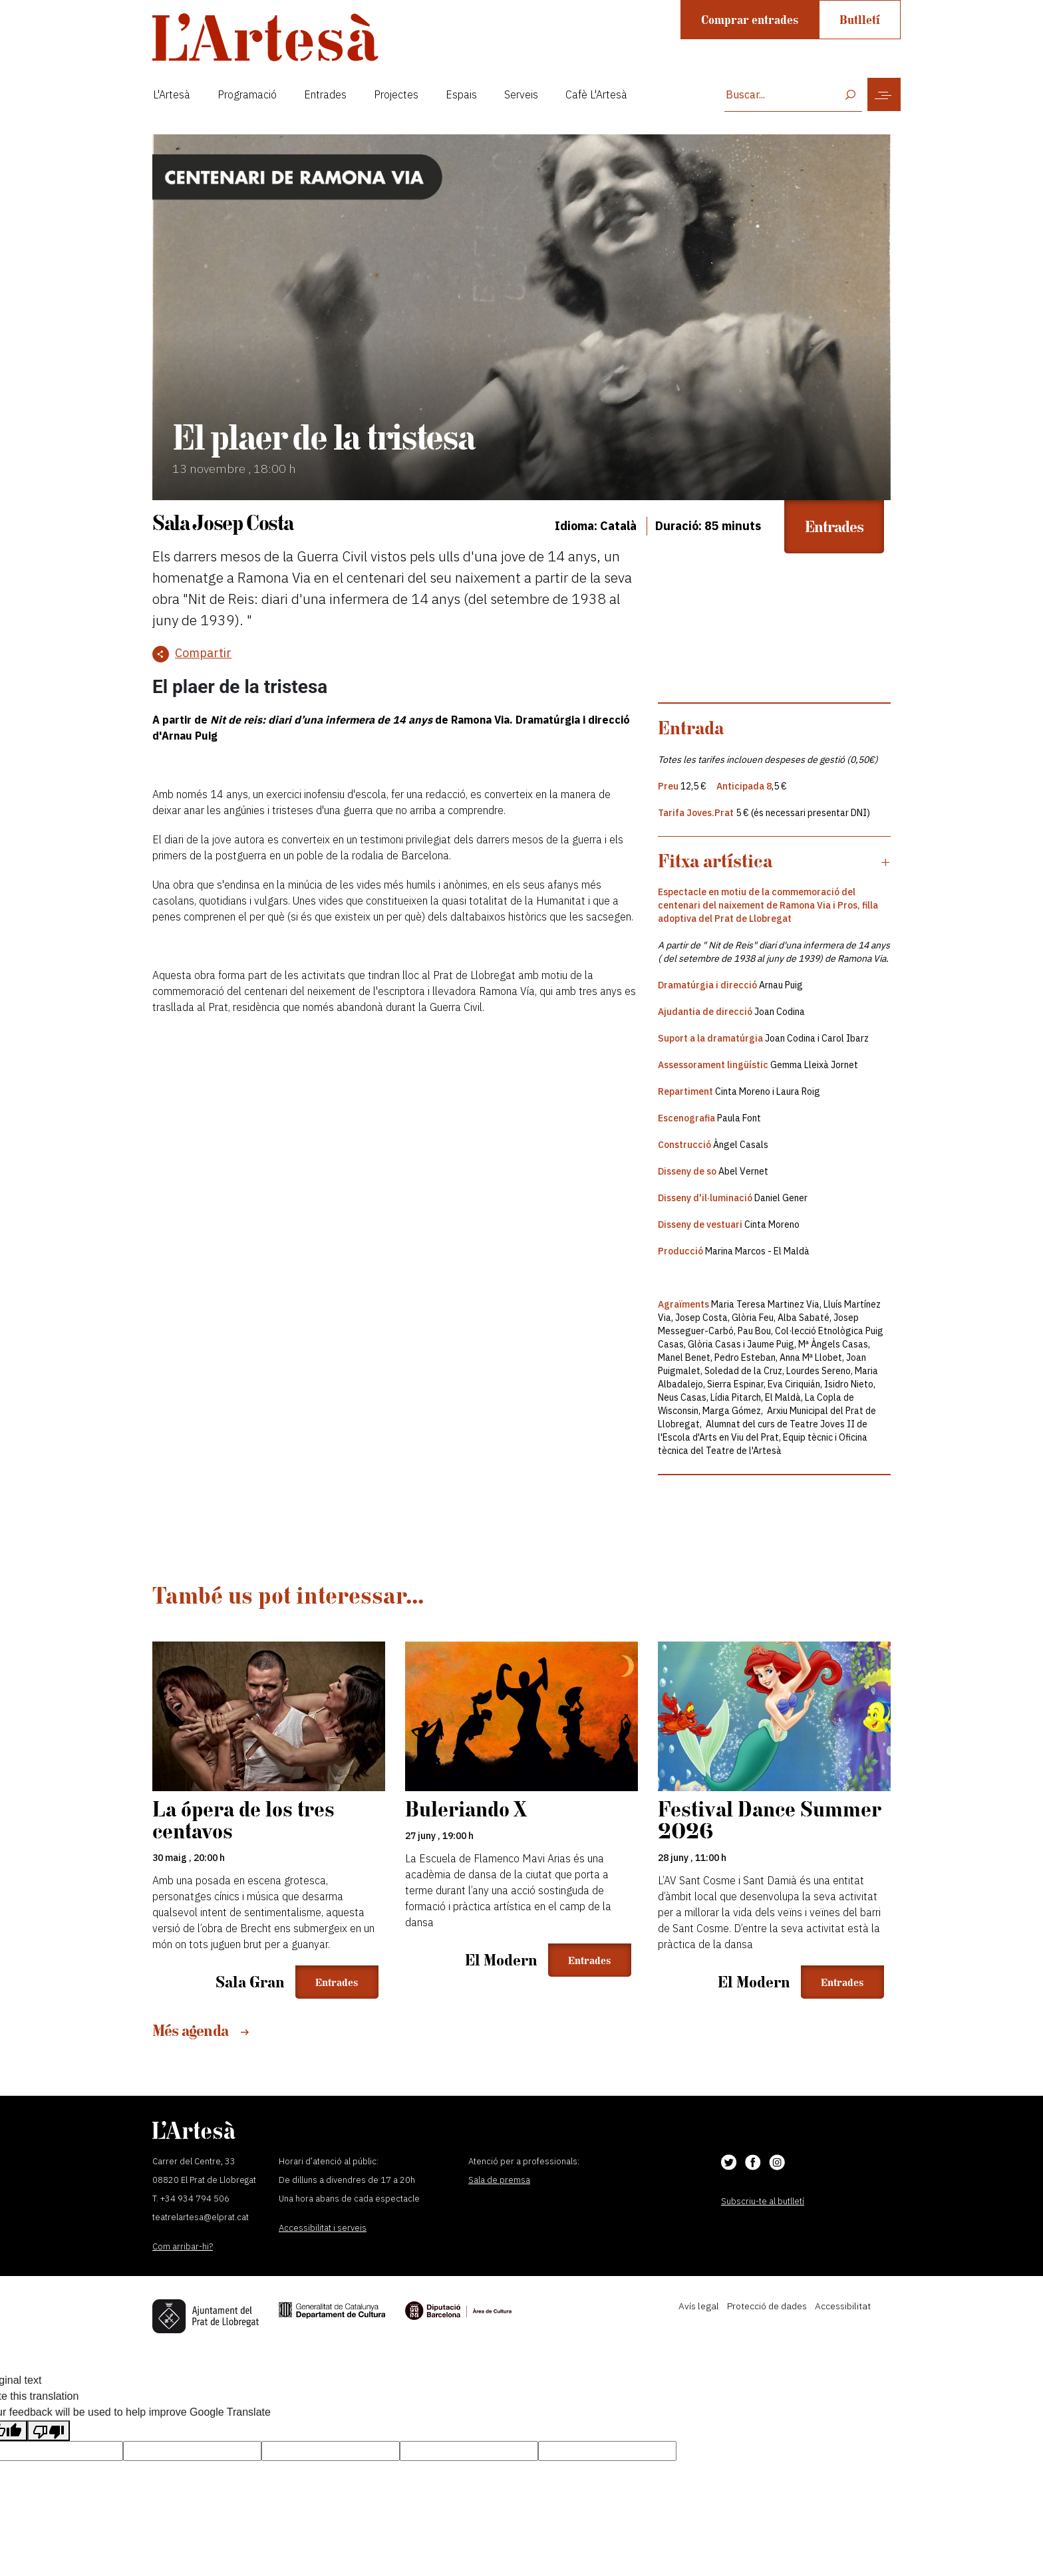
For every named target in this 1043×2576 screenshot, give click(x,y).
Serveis (521, 94)
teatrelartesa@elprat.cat (200, 2217)
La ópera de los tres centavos (243, 1819)
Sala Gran (250, 1981)
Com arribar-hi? (182, 2246)
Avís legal (698, 2306)
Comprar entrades (749, 19)
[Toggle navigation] (884, 94)
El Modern (501, 1959)
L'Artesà (171, 94)
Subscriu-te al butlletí (762, 2201)
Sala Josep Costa (222, 522)
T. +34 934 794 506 (190, 2198)
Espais (461, 94)
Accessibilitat (843, 2306)
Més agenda (200, 2030)
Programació (247, 94)
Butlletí (859, 19)
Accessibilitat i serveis (323, 2227)
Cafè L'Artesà (596, 94)
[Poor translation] (48, 2430)
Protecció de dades (767, 2306)
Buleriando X (466, 1808)
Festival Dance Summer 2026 (769, 1819)
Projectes (396, 94)
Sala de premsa (499, 2180)
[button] (774, 861)
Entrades (325, 94)
